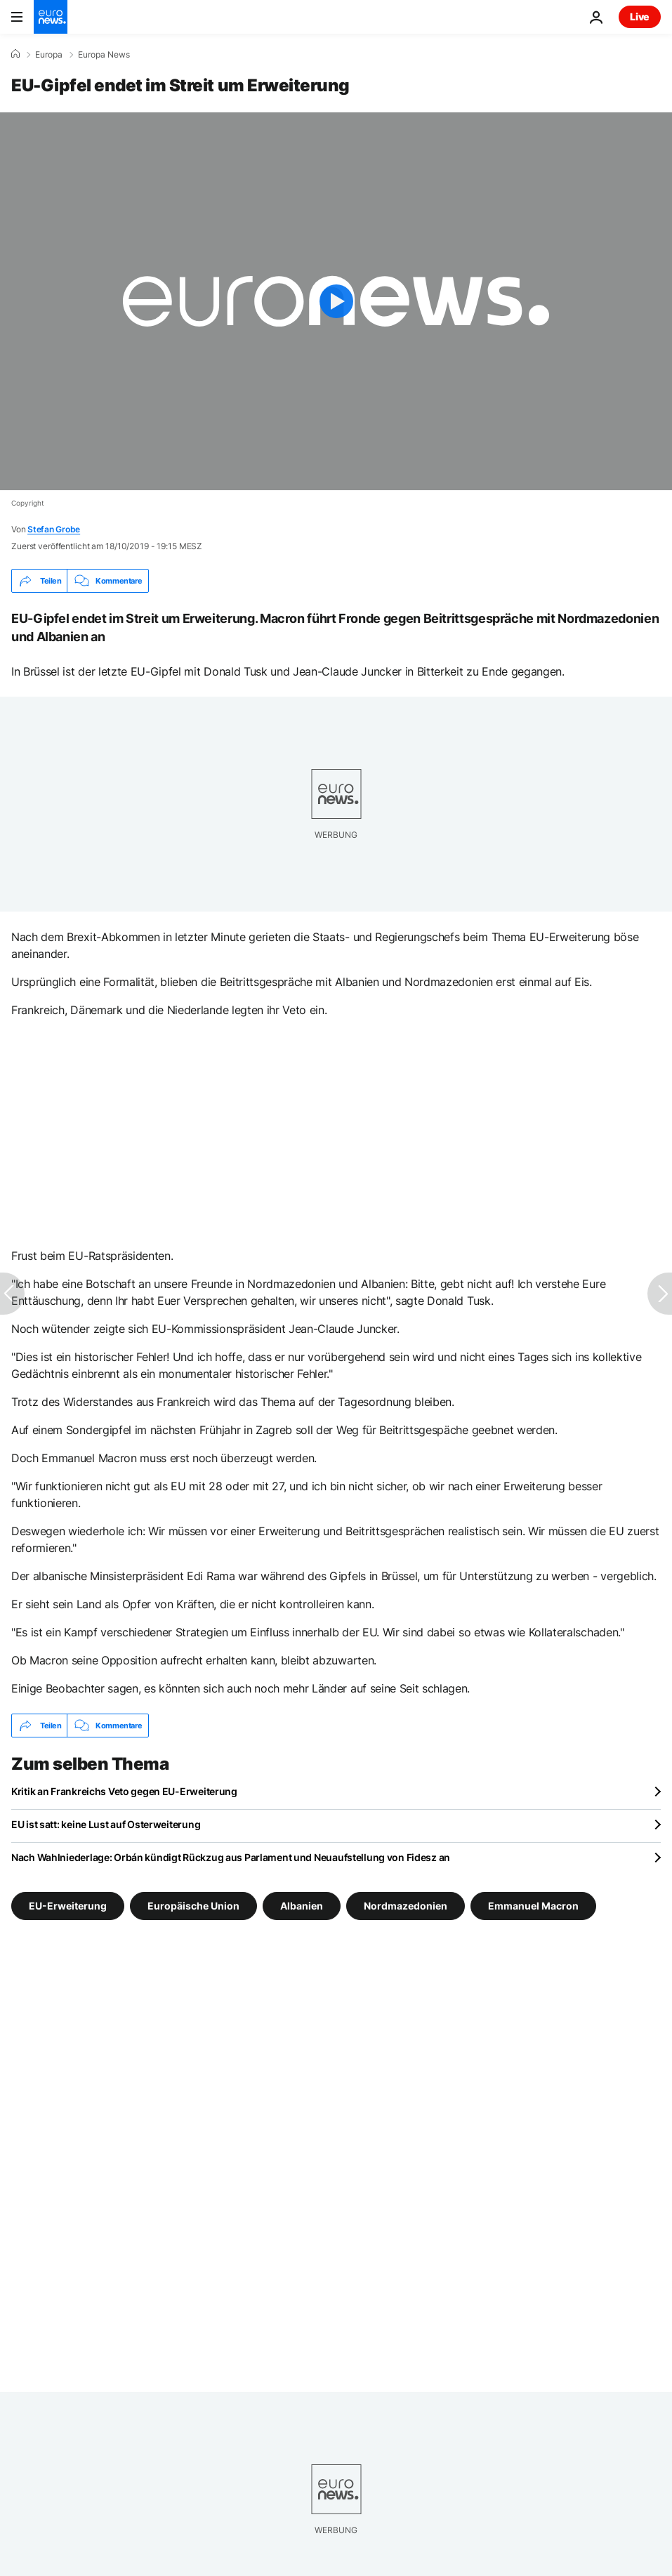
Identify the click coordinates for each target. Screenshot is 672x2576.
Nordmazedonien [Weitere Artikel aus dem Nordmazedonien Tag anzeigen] (405, 1906)
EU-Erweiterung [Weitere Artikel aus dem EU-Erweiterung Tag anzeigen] (68, 1906)
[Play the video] (336, 301)
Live (640, 16)
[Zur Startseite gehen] (50, 17)
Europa (48, 55)
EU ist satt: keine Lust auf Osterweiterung (105, 1824)
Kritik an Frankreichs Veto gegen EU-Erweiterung (124, 1791)
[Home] (15, 54)
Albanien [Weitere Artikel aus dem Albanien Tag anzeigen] (301, 1906)
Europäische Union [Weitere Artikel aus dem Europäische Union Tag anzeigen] (193, 1906)
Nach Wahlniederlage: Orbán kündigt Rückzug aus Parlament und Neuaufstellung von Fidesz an (230, 1857)
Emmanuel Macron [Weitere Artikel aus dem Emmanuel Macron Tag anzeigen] (533, 1906)
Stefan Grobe (53, 529)
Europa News (104, 55)
